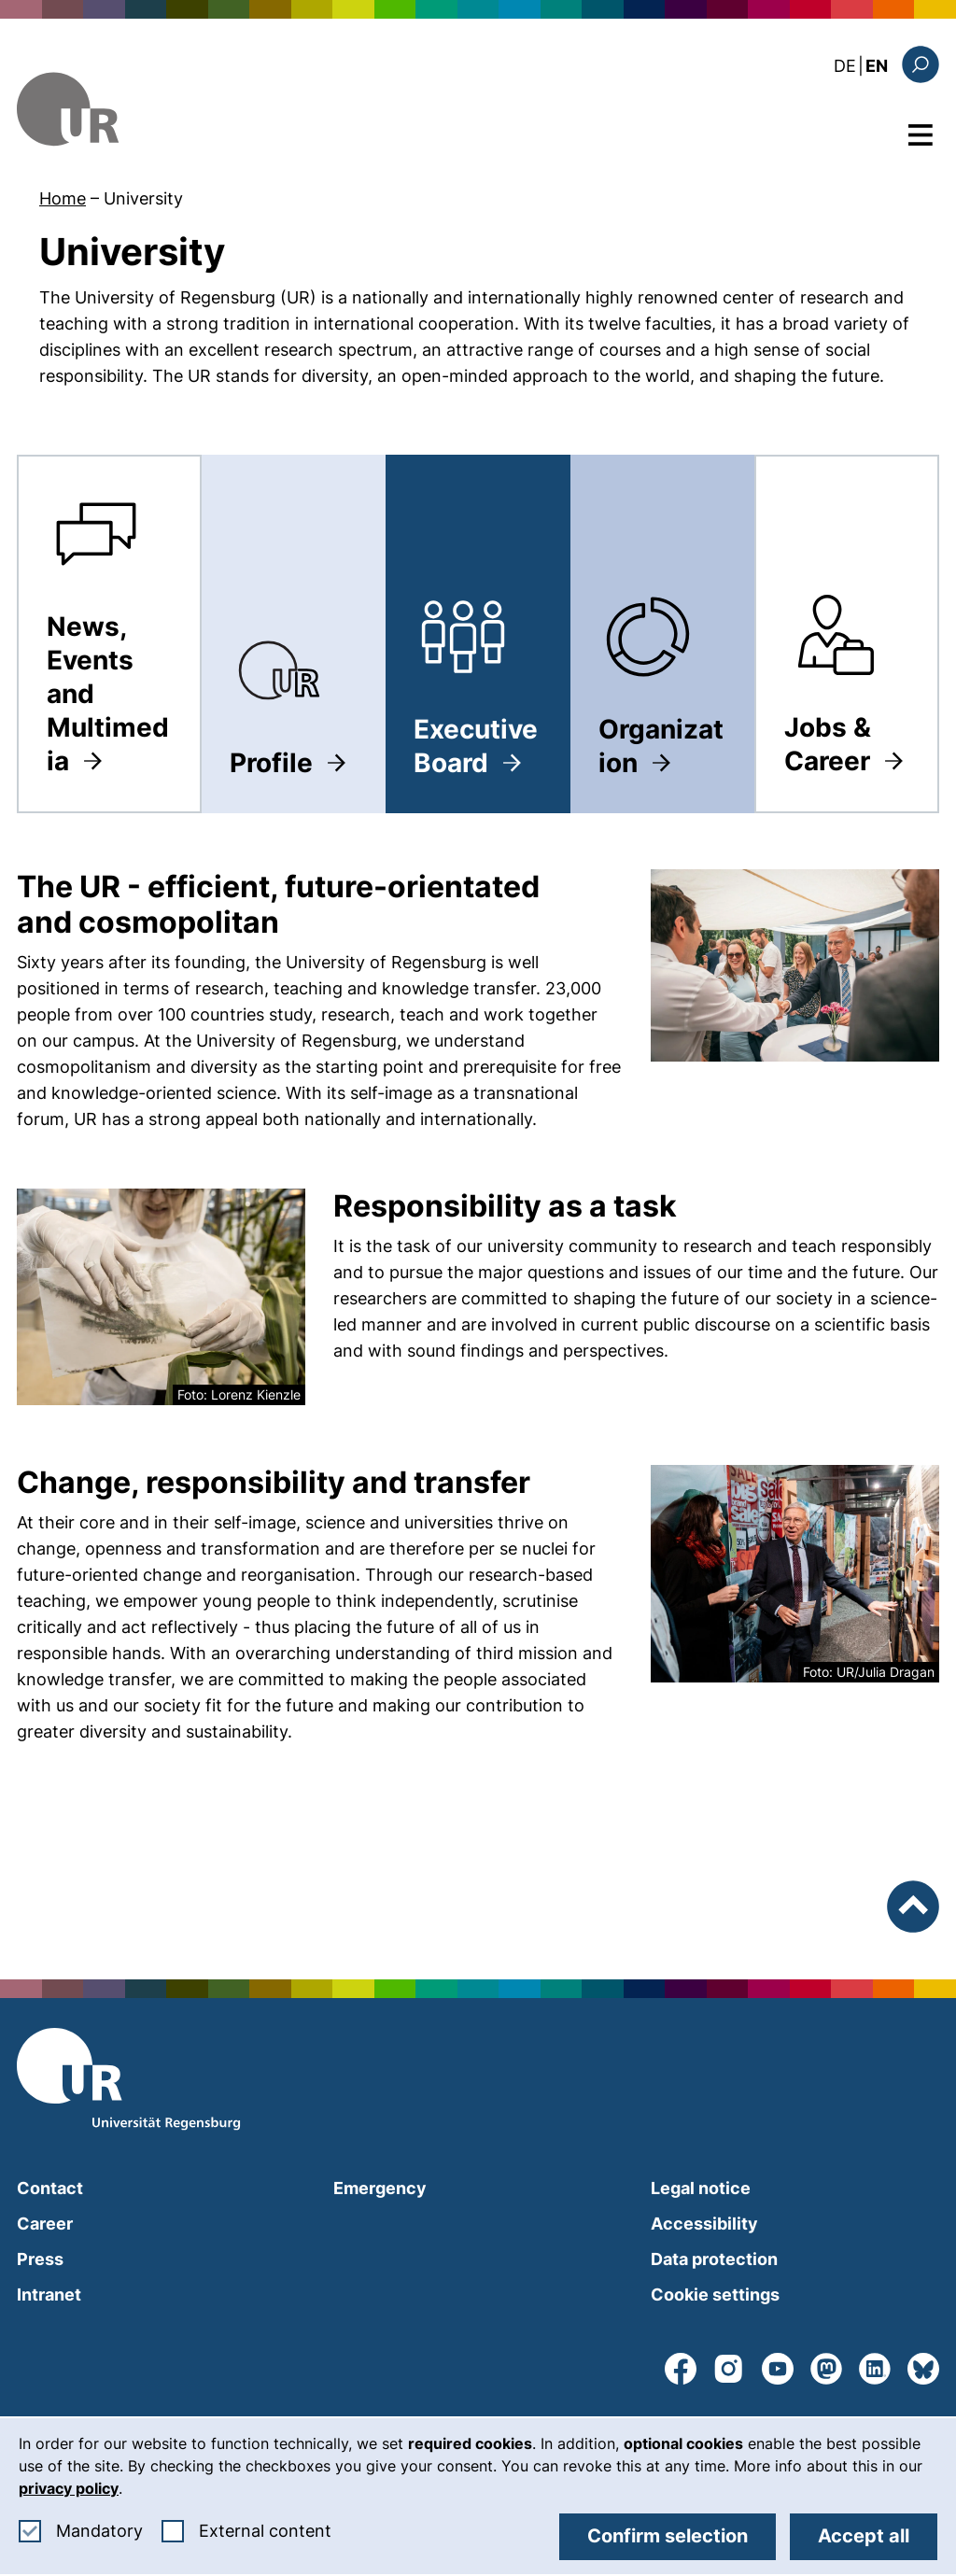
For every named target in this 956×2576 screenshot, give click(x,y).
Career (45, 2223)
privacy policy (69, 2488)
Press (40, 2259)
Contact (50, 2188)
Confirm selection (667, 2536)
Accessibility (704, 2223)
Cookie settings (715, 2294)
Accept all (863, 2536)
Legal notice (701, 2188)
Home (62, 198)
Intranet (49, 2294)
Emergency (380, 2188)
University (143, 198)
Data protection (714, 2259)
